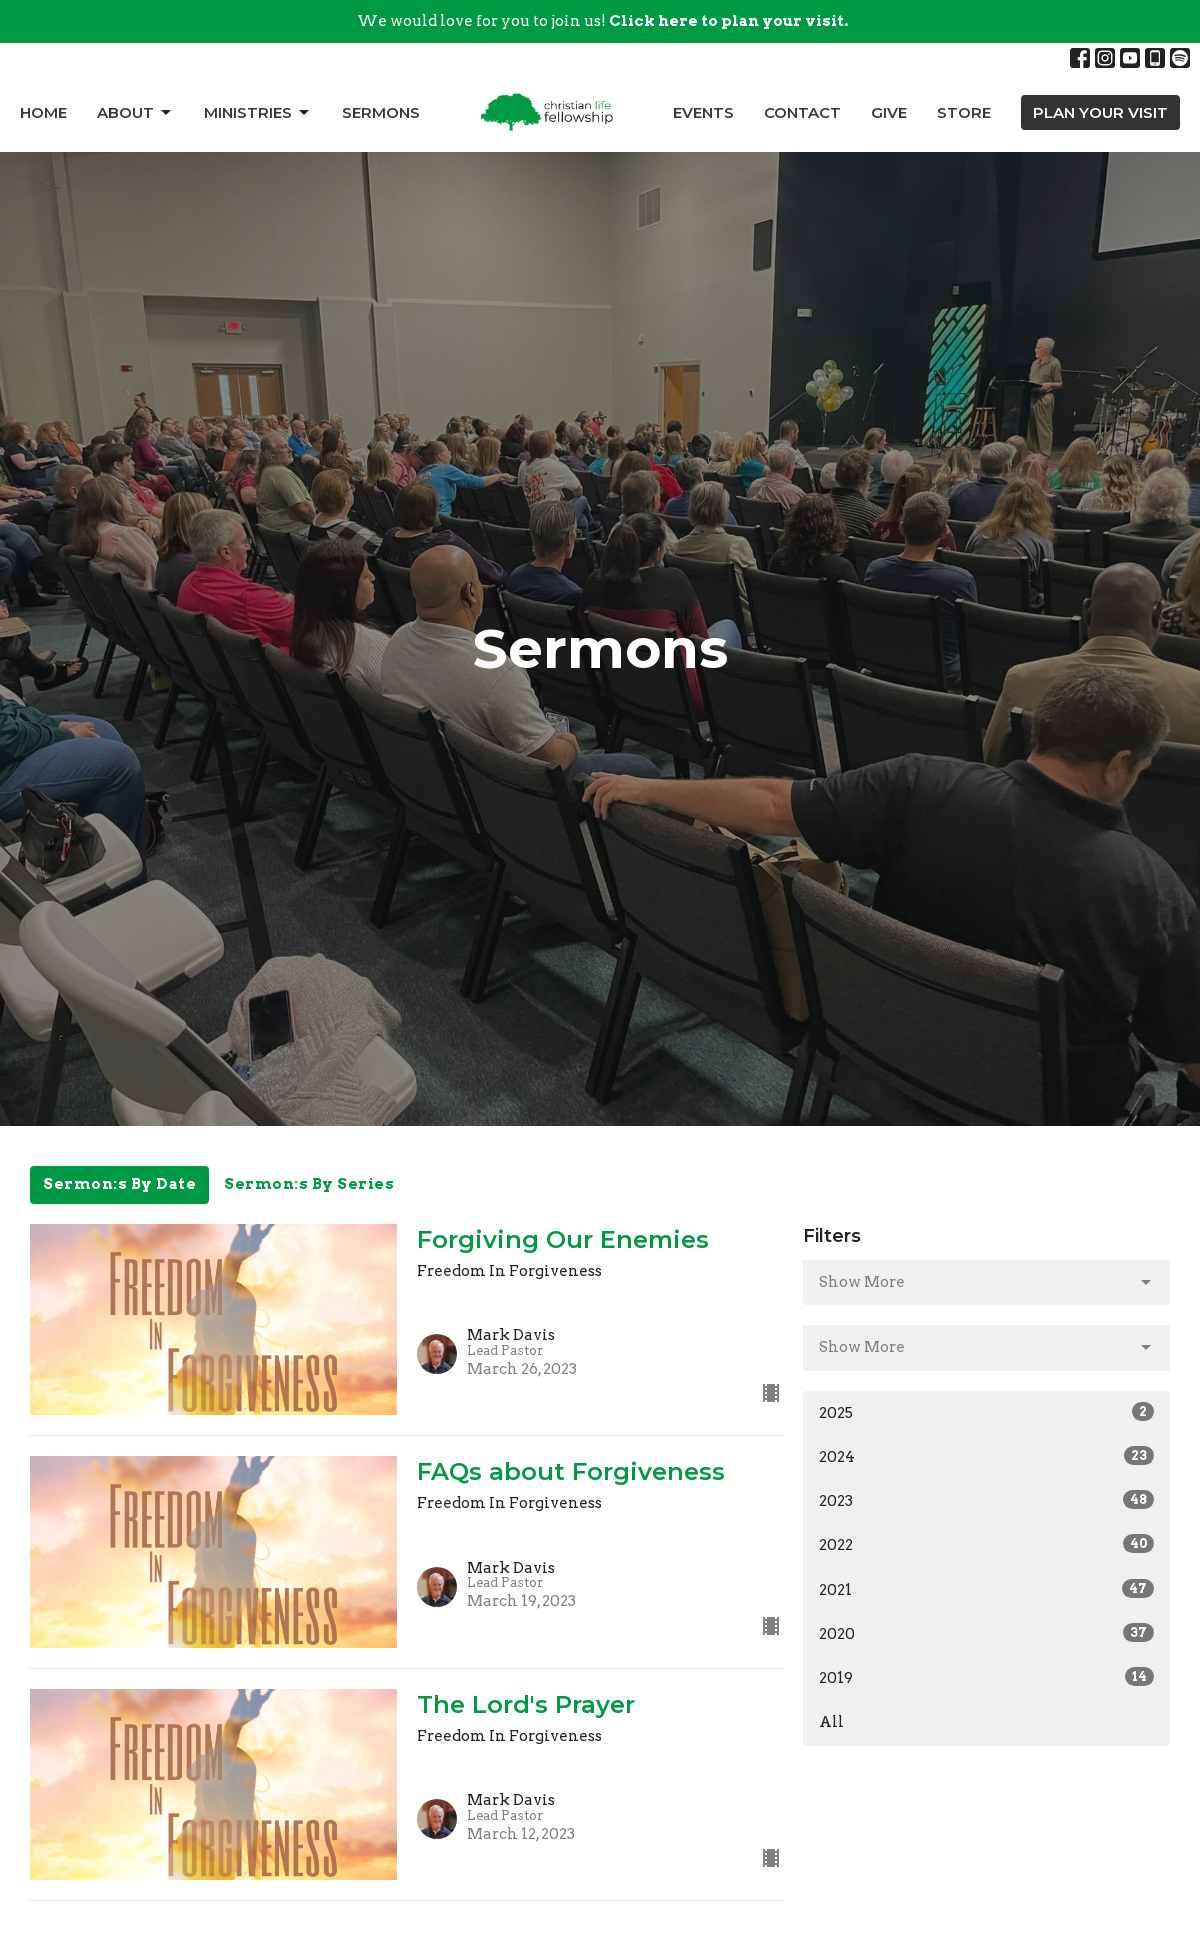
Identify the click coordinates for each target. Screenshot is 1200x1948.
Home (43, 112)
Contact (802, 112)
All (831, 1722)
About (135, 113)
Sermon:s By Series (309, 1184)
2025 (986, 1412)
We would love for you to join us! (602, 21)
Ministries (258, 113)
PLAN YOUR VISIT (1100, 112)
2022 (986, 1544)
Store (964, 112)
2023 (986, 1500)
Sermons (381, 112)
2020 (986, 1633)
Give (889, 112)
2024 (986, 1456)
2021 (986, 1589)
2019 (986, 1677)
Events (703, 112)
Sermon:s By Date (119, 1184)
